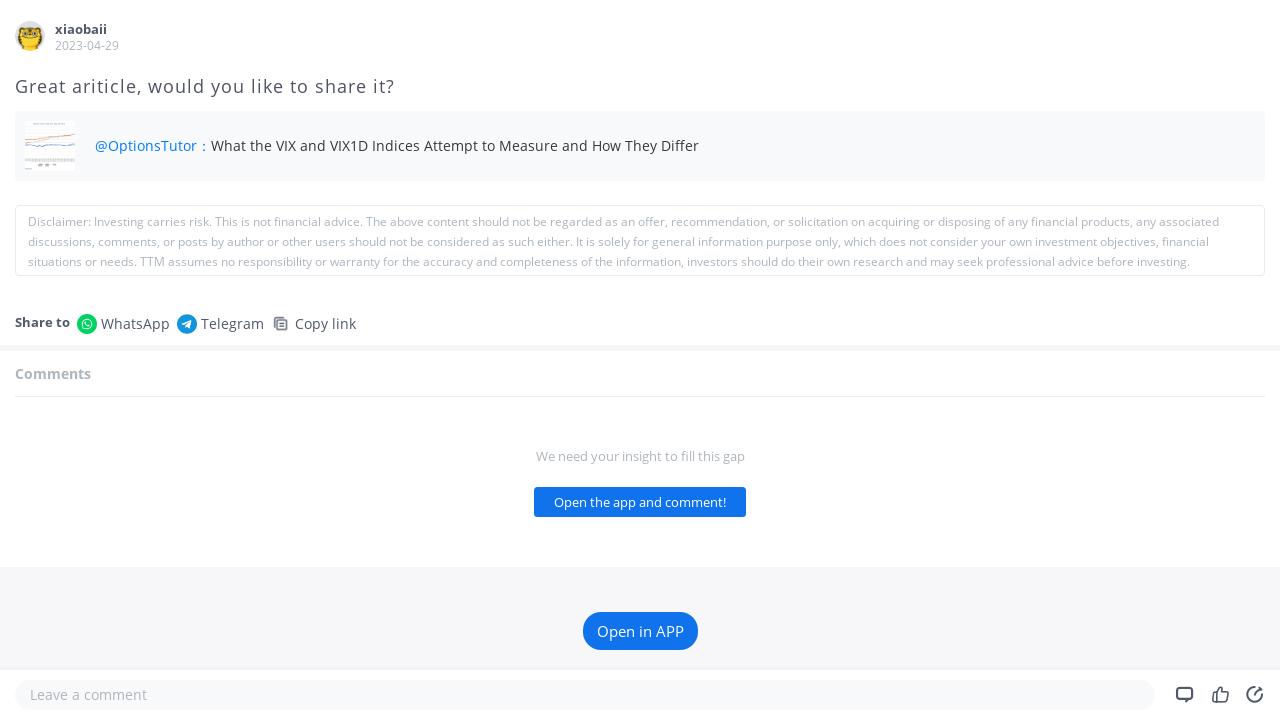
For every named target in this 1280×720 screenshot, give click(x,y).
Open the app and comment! (640, 502)
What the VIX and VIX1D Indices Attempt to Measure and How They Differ (455, 145)
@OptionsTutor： (153, 145)
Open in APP (640, 631)
